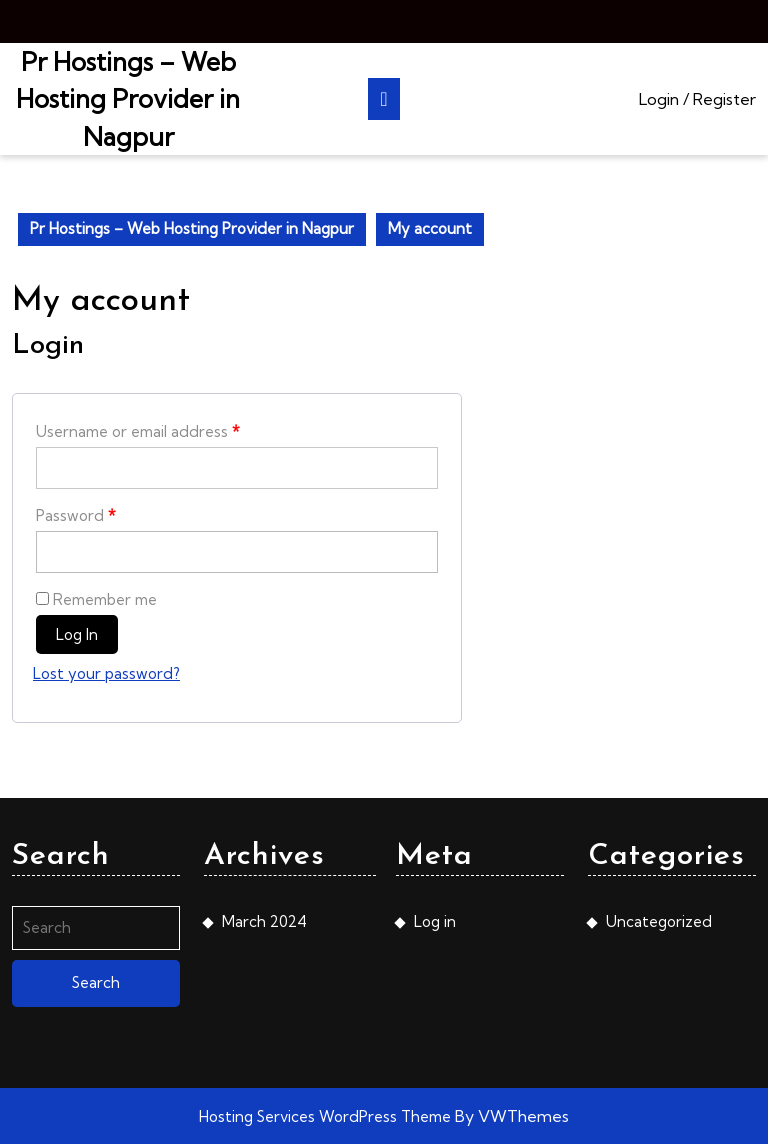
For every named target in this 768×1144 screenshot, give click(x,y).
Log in (77, 634)
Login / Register (697, 99)
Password (76, 515)
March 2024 (264, 921)
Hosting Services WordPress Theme (327, 1116)
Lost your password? (106, 673)
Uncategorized (659, 921)
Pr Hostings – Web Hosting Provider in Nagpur (128, 99)
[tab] (383, 99)
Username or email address (138, 431)
